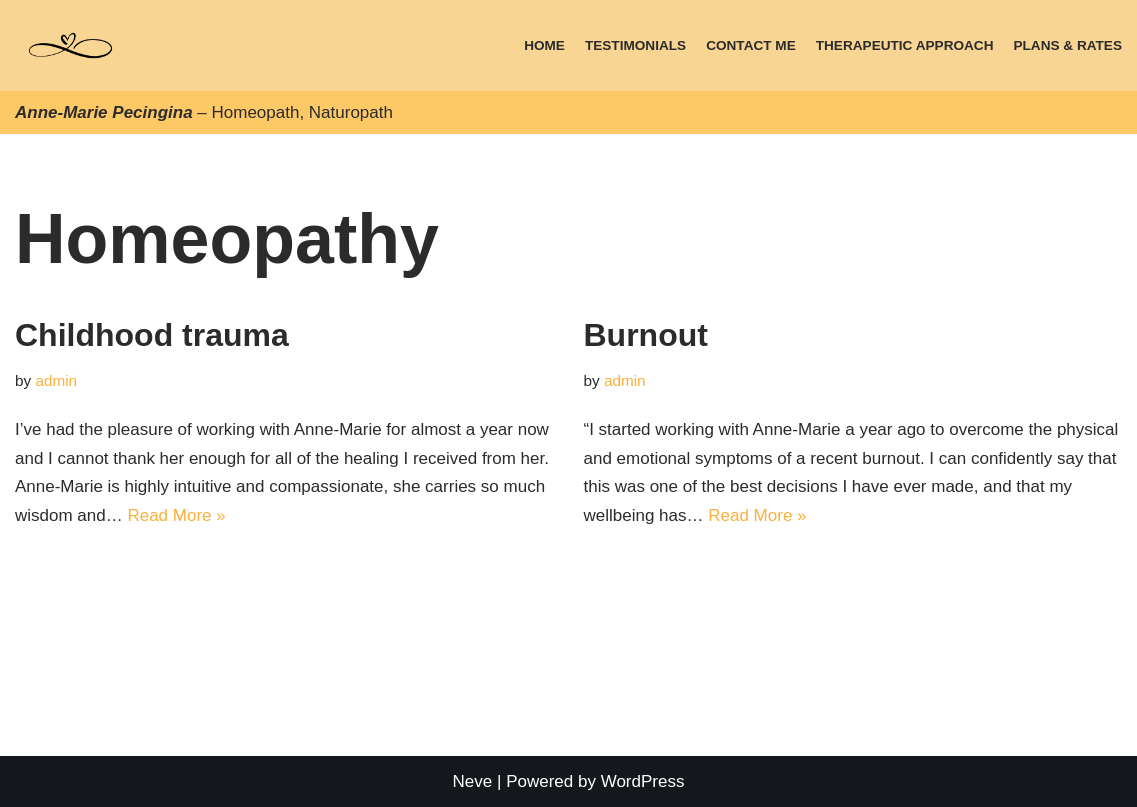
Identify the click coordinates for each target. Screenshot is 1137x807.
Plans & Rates (1067, 45)
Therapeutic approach (905, 45)
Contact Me (751, 45)
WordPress (643, 781)
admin (56, 380)
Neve (473, 781)
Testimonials (635, 45)
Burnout (646, 335)
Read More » (176, 515)
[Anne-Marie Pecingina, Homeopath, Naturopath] (70, 45)
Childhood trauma (152, 335)
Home (544, 45)
